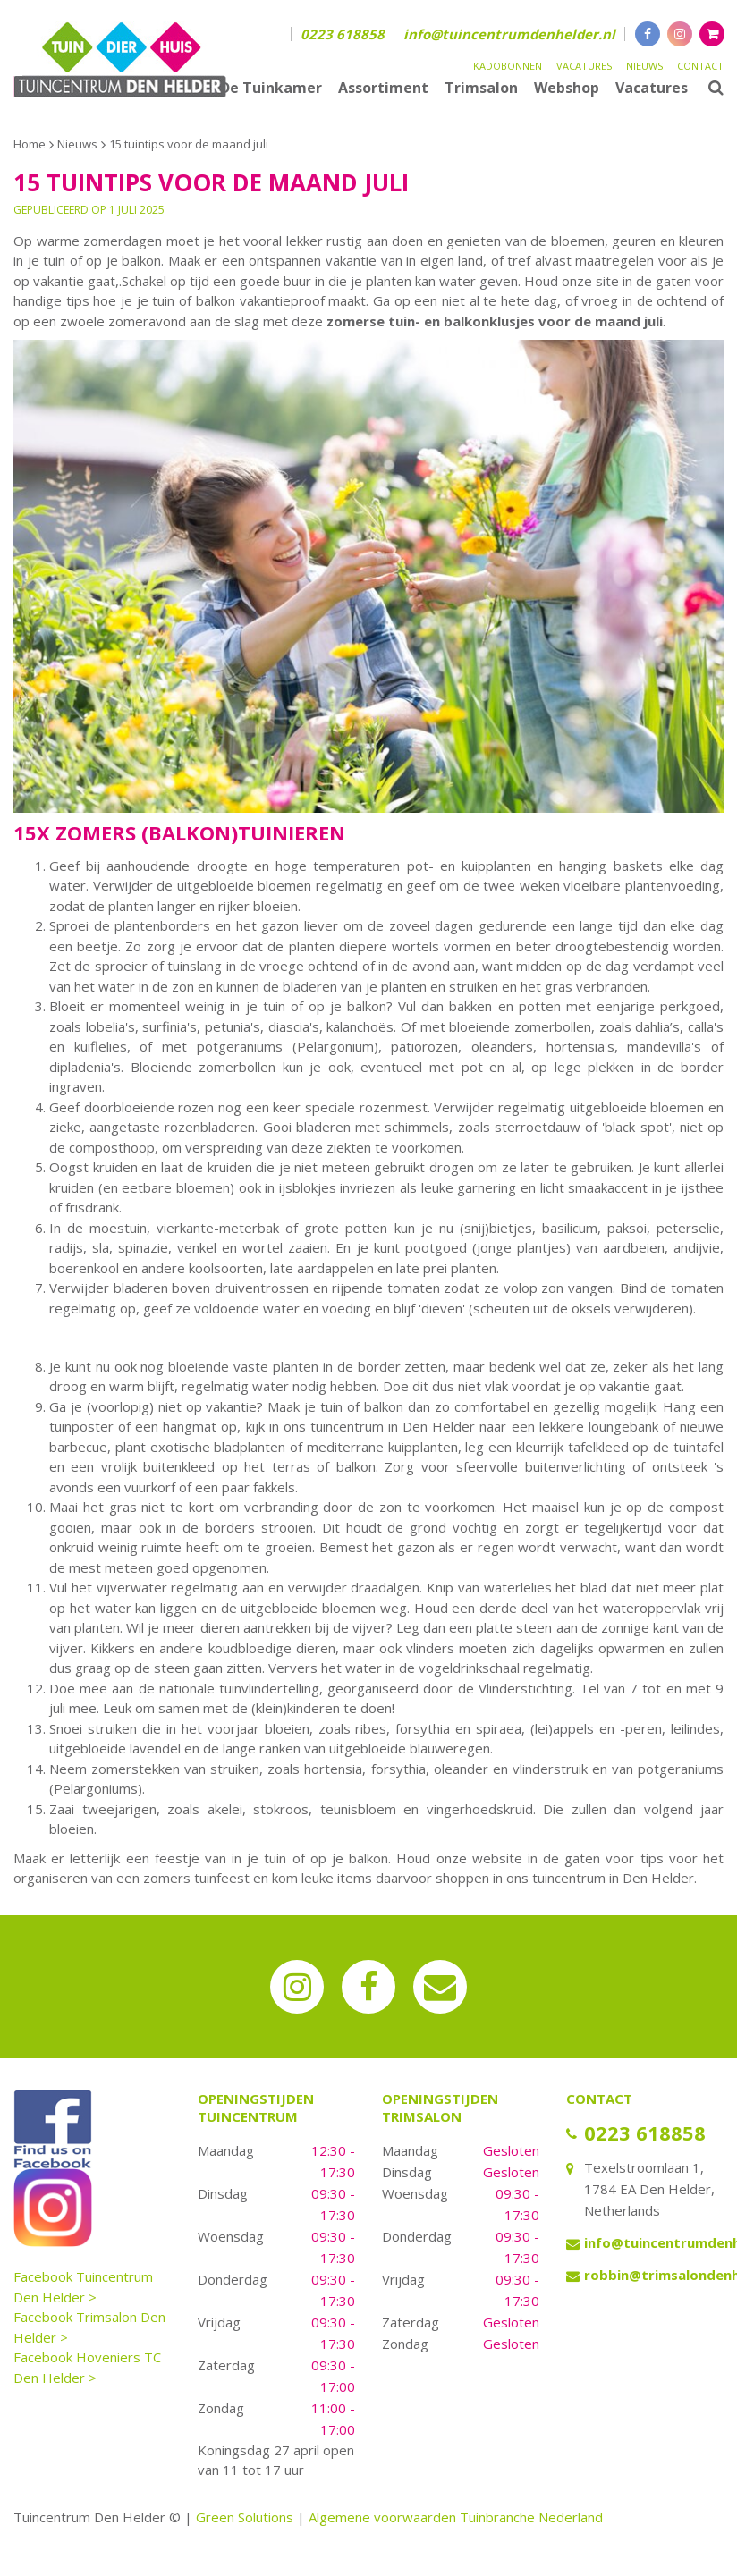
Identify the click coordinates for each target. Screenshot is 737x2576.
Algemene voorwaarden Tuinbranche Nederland (456, 2517)
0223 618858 (343, 34)
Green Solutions (244, 2517)
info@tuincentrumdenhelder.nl (509, 34)
